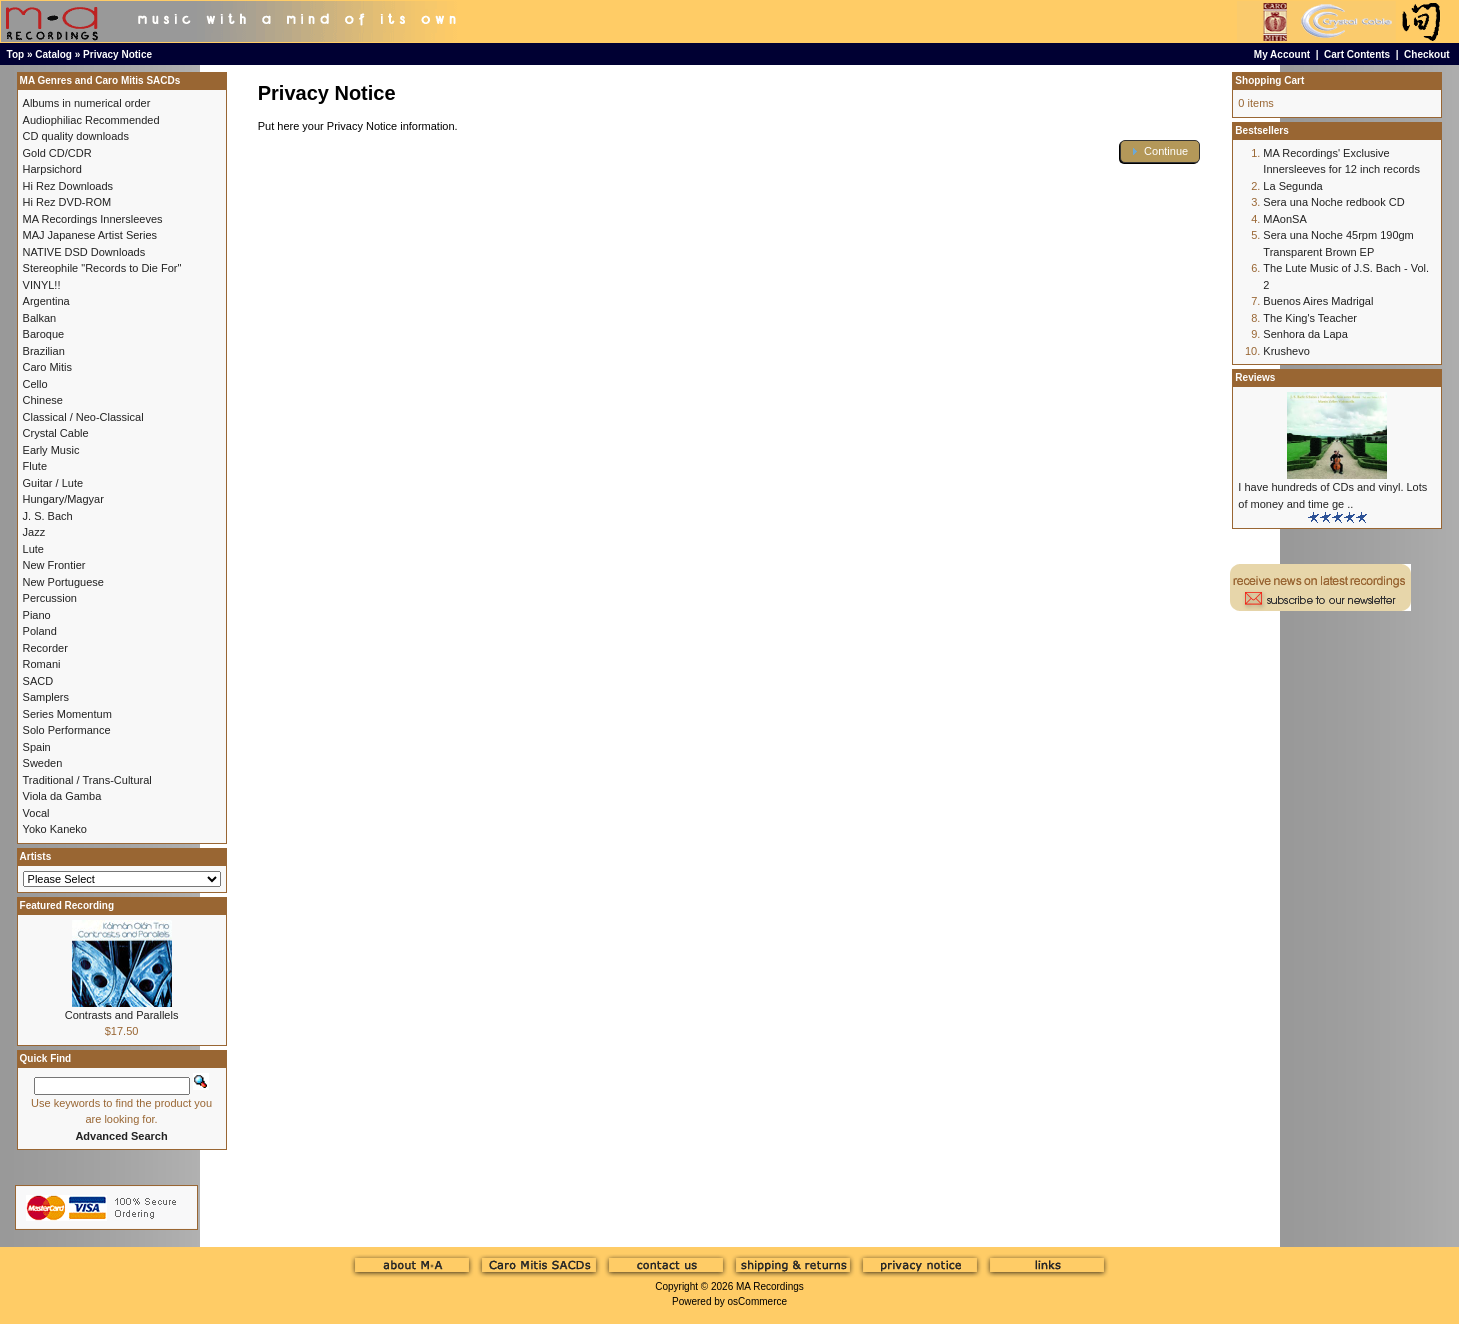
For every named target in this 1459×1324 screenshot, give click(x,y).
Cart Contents (1357, 54)
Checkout (1427, 54)
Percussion (50, 598)
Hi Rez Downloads (68, 186)
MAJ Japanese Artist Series (90, 235)
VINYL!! (42, 285)
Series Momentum (67, 714)
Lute (33, 549)
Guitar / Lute (53, 483)
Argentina (46, 301)
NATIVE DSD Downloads (84, 252)
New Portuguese (63, 582)
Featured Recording (67, 905)
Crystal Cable (56, 433)
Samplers (46, 697)
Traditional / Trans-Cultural (87, 780)
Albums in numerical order (87, 103)
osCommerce (757, 1301)
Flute (35, 466)
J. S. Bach (48, 516)
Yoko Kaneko (55, 829)
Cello (35, 384)
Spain (37, 747)
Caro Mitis (48, 367)
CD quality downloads (76, 136)
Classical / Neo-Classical (83, 417)
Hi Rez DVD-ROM (67, 202)
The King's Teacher (1310, 318)
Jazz (34, 532)
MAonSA (1284, 219)
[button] (1160, 151)
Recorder (45, 648)
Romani (42, 664)
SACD (38, 681)
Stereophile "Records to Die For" (102, 268)
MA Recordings (770, 1286)
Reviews (1255, 377)
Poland (40, 631)
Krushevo (1286, 351)
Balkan (40, 318)
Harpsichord (52, 169)
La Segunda (1292, 186)
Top (16, 54)
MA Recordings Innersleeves (93, 219)
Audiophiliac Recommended (91, 120)
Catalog (53, 54)
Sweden (43, 763)
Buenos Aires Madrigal (1318, 301)
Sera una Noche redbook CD (1333, 202)
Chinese (43, 400)
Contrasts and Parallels (122, 1015)
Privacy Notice (117, 54)
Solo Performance (67, 730)
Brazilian (44, 351)
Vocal (36, 813)
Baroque (44, 334)
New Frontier (54, 565)
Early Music (51, 450)
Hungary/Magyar (63, 499)
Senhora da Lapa (1305, 334)
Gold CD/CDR (57, 153)
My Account (1282, 54)
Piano (37, 615)
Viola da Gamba (62, 796)
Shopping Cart (1269, 80)
